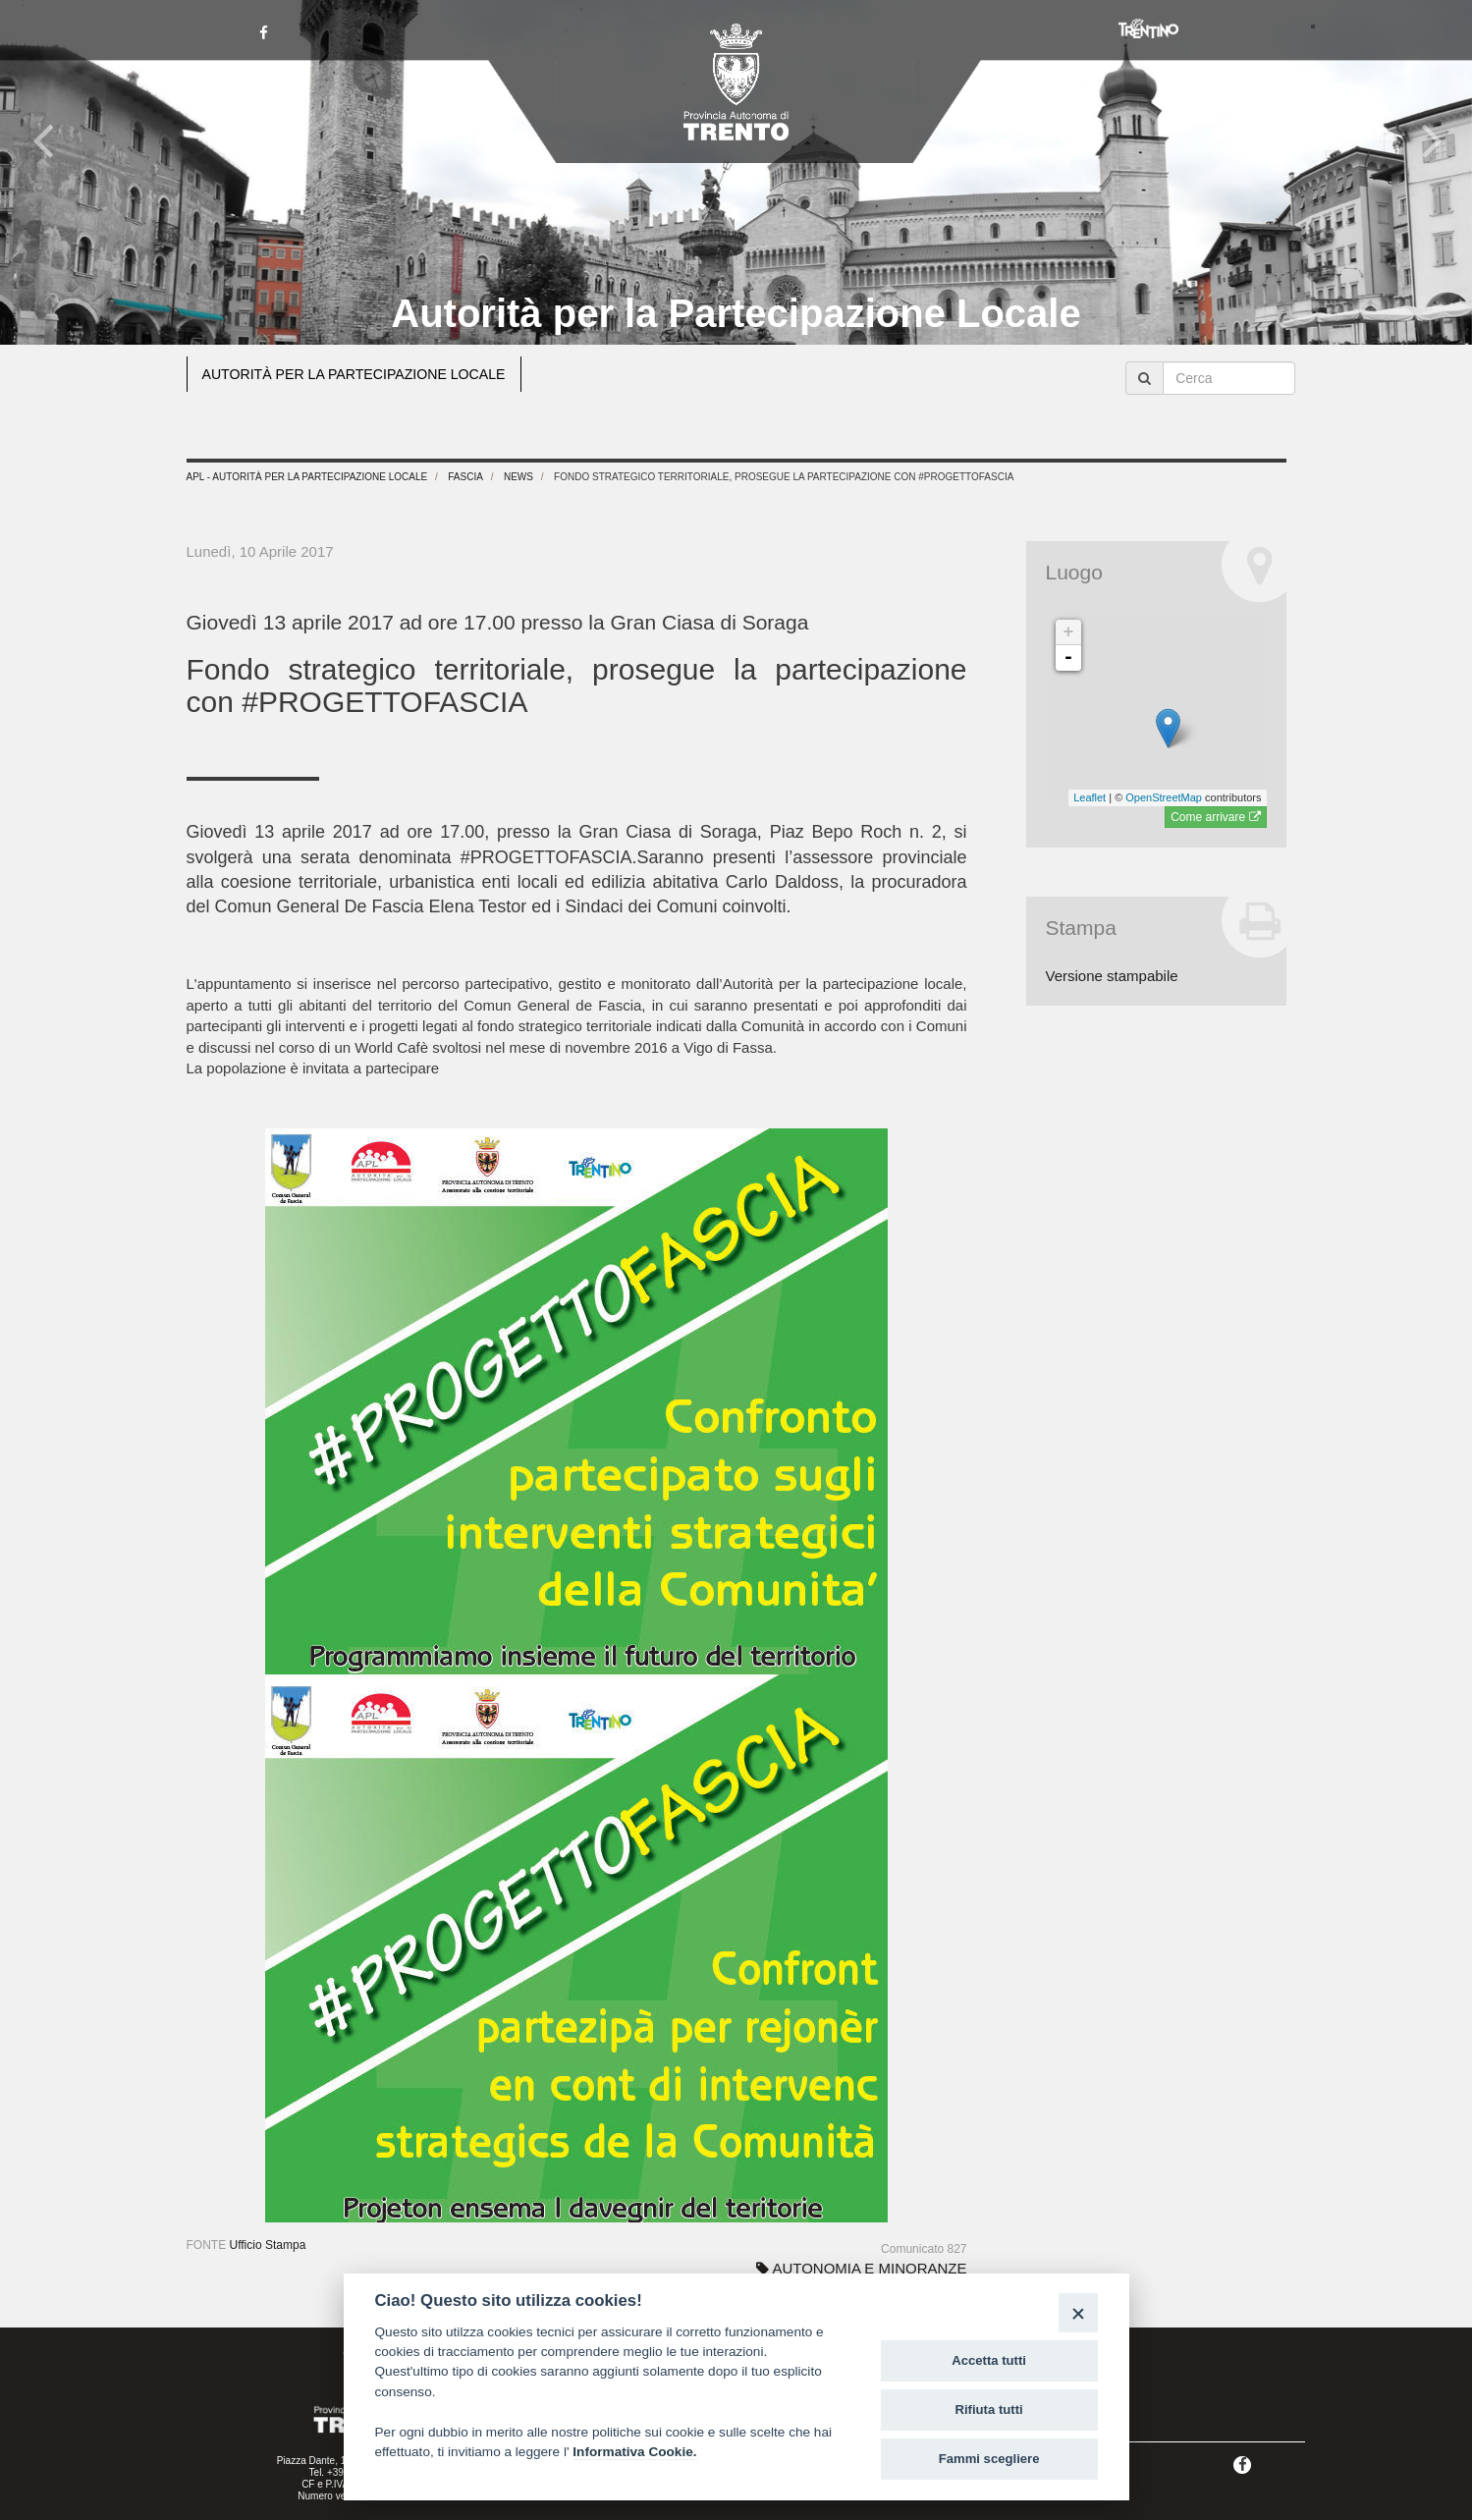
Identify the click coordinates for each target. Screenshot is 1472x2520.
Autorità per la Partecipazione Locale (735, 313)
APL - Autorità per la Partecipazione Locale (307, 476)
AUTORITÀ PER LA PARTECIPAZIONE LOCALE (363, 373)
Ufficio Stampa (268, 2245)
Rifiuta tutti (989, 2409)
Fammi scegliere (989, 2458)
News (518, 476)
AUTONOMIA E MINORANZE (861, 2268)
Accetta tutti (989, 2360)
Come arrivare (1215, 817)
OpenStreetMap (1163, 797)
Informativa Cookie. (634, 2451)
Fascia (465, 476)
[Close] (1078, 2312)
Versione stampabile (1112, 975)
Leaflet (1089, 797)
